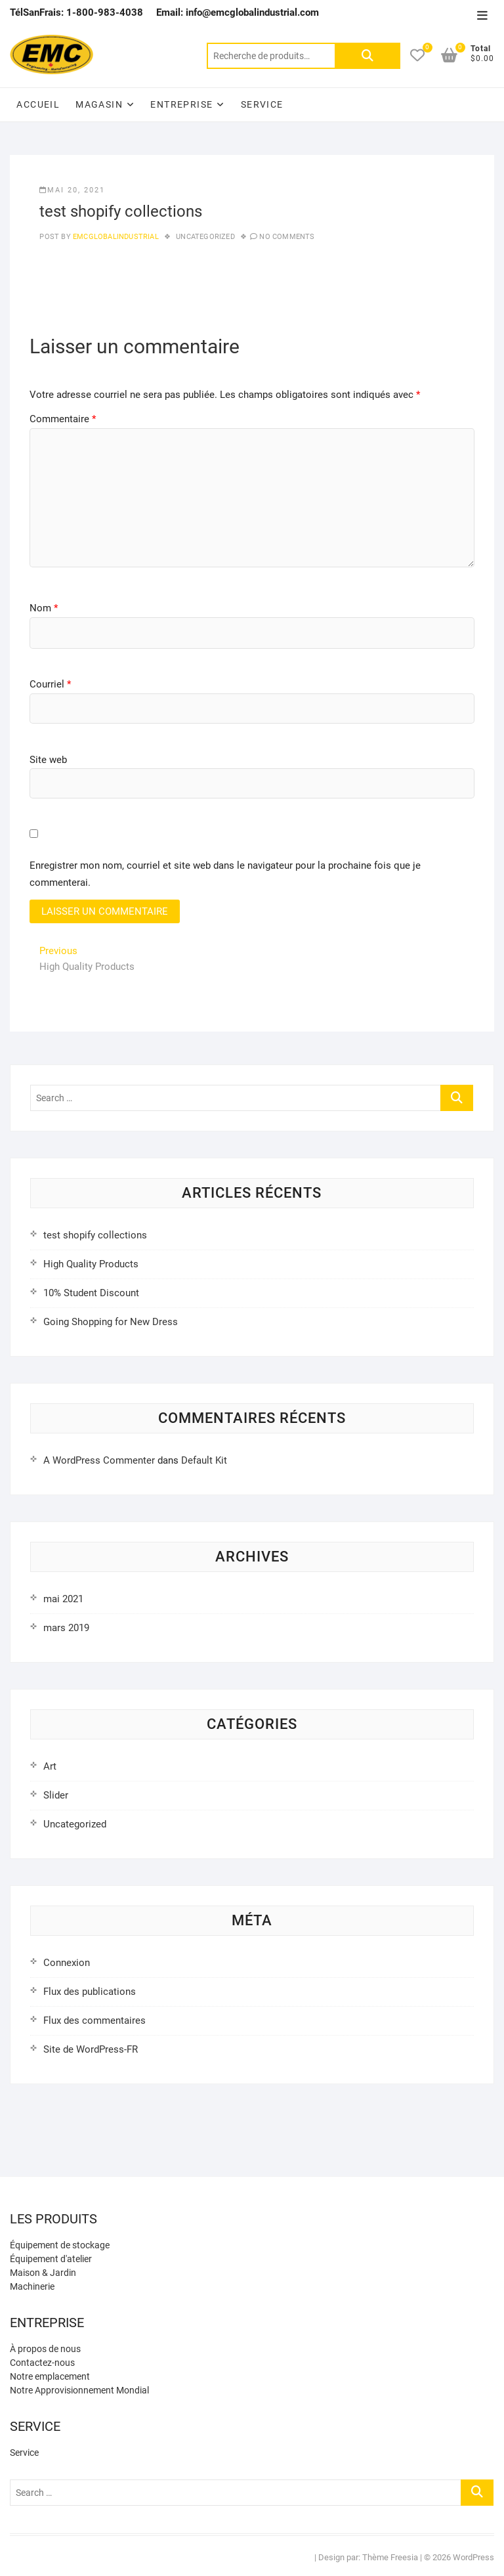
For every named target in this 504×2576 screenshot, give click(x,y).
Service (262, 104)
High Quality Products (90, 1264)
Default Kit (204, 1460)
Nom (44, 608)
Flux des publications (89, 1991)
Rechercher (367, 56)
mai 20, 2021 (72, 190)
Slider (55, 1795)
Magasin (99, 104)
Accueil (38, 104)
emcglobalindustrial (115, 236)
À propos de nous (45, 2349)
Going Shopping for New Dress (110, 1322)
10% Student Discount (91, 1293)
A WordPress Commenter (99, 1460)
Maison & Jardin (43, 2272)
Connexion (66, 1963)
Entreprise (181, 104)
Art (49, 1766)
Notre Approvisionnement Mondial (79, 2390)
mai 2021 (63, 1599)
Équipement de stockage (60, 2245)
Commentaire (63, 419)
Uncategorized (205, 236)
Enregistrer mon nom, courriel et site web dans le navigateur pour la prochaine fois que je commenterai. (225, 874)
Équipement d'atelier (51, 2259)
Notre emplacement (50, 2376)
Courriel (50, 684)
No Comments (286, 236)
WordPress (473, 2557)
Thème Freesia (390, 2557)
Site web (48, 760)
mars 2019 (66, 1628)
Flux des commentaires (94, 2020)
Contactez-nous (42, 2362)
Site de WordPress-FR (90, 2049)
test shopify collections (95, 1235)
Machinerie (32, 2286)
